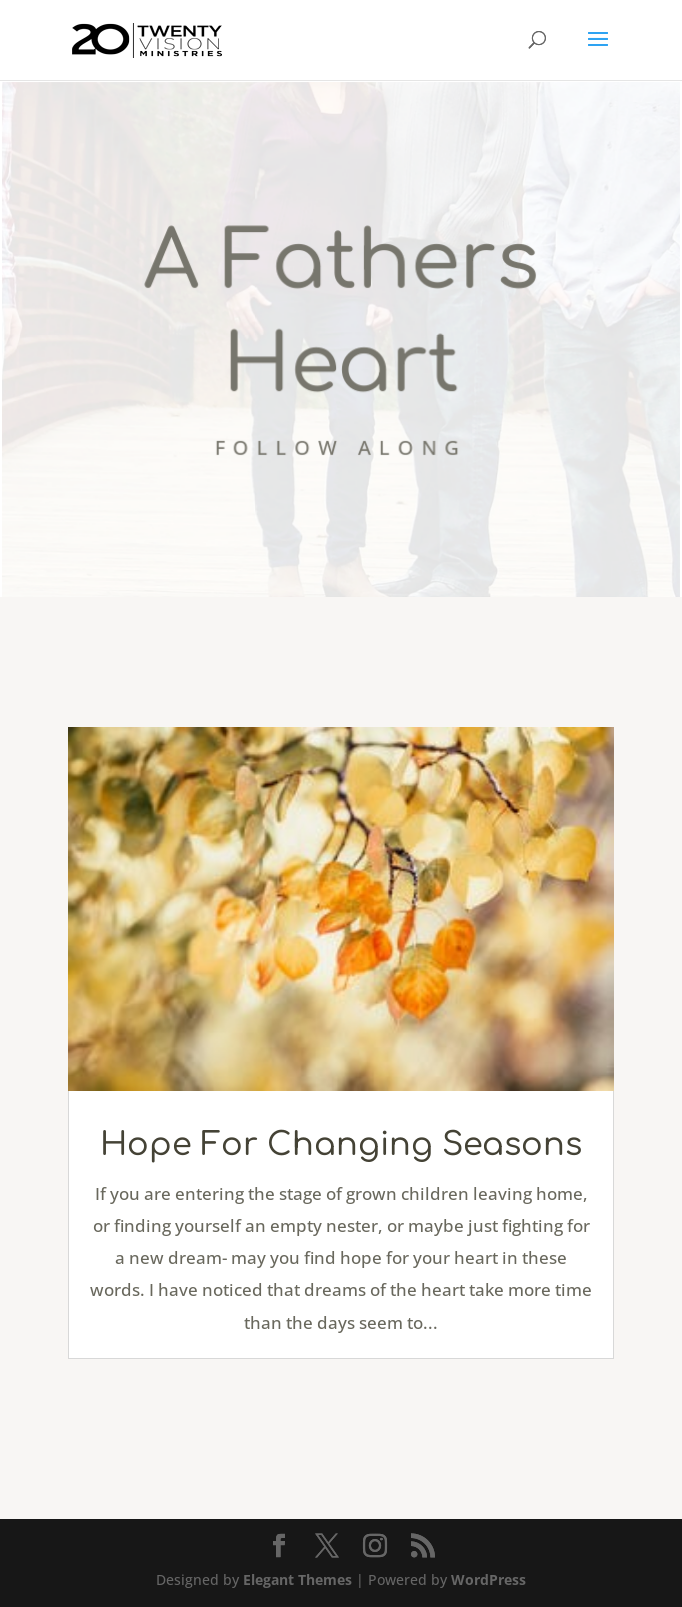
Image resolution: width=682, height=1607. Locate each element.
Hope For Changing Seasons (341, 1144)
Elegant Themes (297, 1579)
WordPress (488, 1579)
